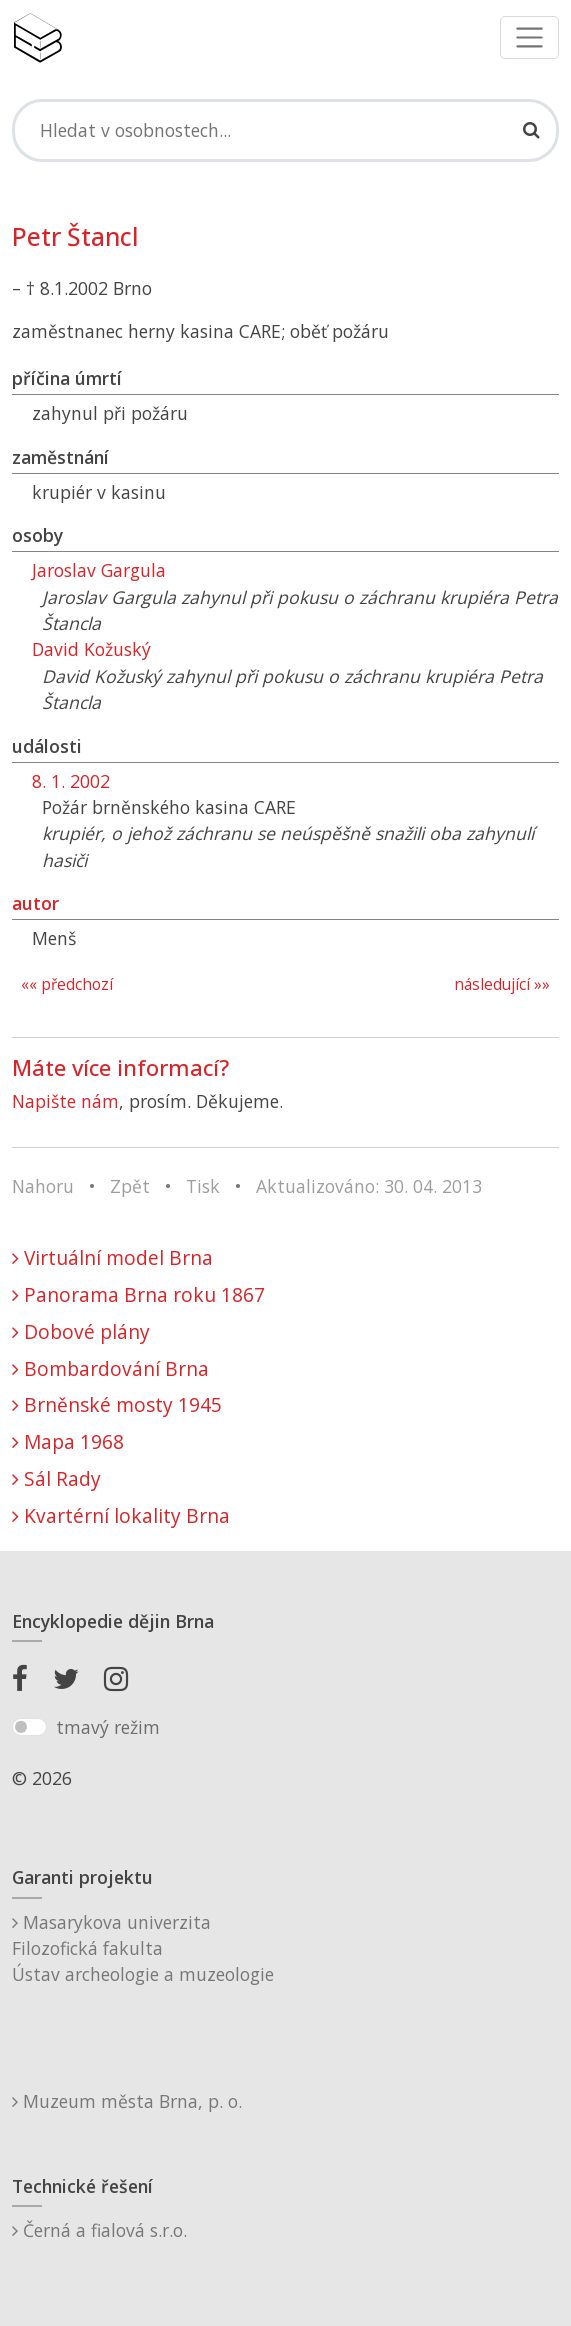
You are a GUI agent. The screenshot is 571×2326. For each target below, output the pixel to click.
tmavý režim (108, 1727)
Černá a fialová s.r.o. (99, 2230)
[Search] (285, 130)
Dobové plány (81, 1331)
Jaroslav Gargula (99, 570)
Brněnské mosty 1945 (117, 1404)
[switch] (29, 1727)
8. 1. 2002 (71, 781)
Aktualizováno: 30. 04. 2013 (369, 1186)
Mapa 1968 (68, 1441)
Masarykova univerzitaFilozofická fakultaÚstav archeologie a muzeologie (143, 1948)
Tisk (203, 1186)
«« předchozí (67, 984)
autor (35, 903)
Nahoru (43, 1186)
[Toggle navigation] (529, 37)
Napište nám (65, 1101)
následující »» (502, 984)
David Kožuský (91, 649)
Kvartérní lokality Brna (121, 1515)
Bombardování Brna (110, 1368)
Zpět (130, 1186)
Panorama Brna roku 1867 (138, 1294)
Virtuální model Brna (112, 1257)
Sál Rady (56, 1478)
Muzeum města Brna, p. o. (127, 2101)
